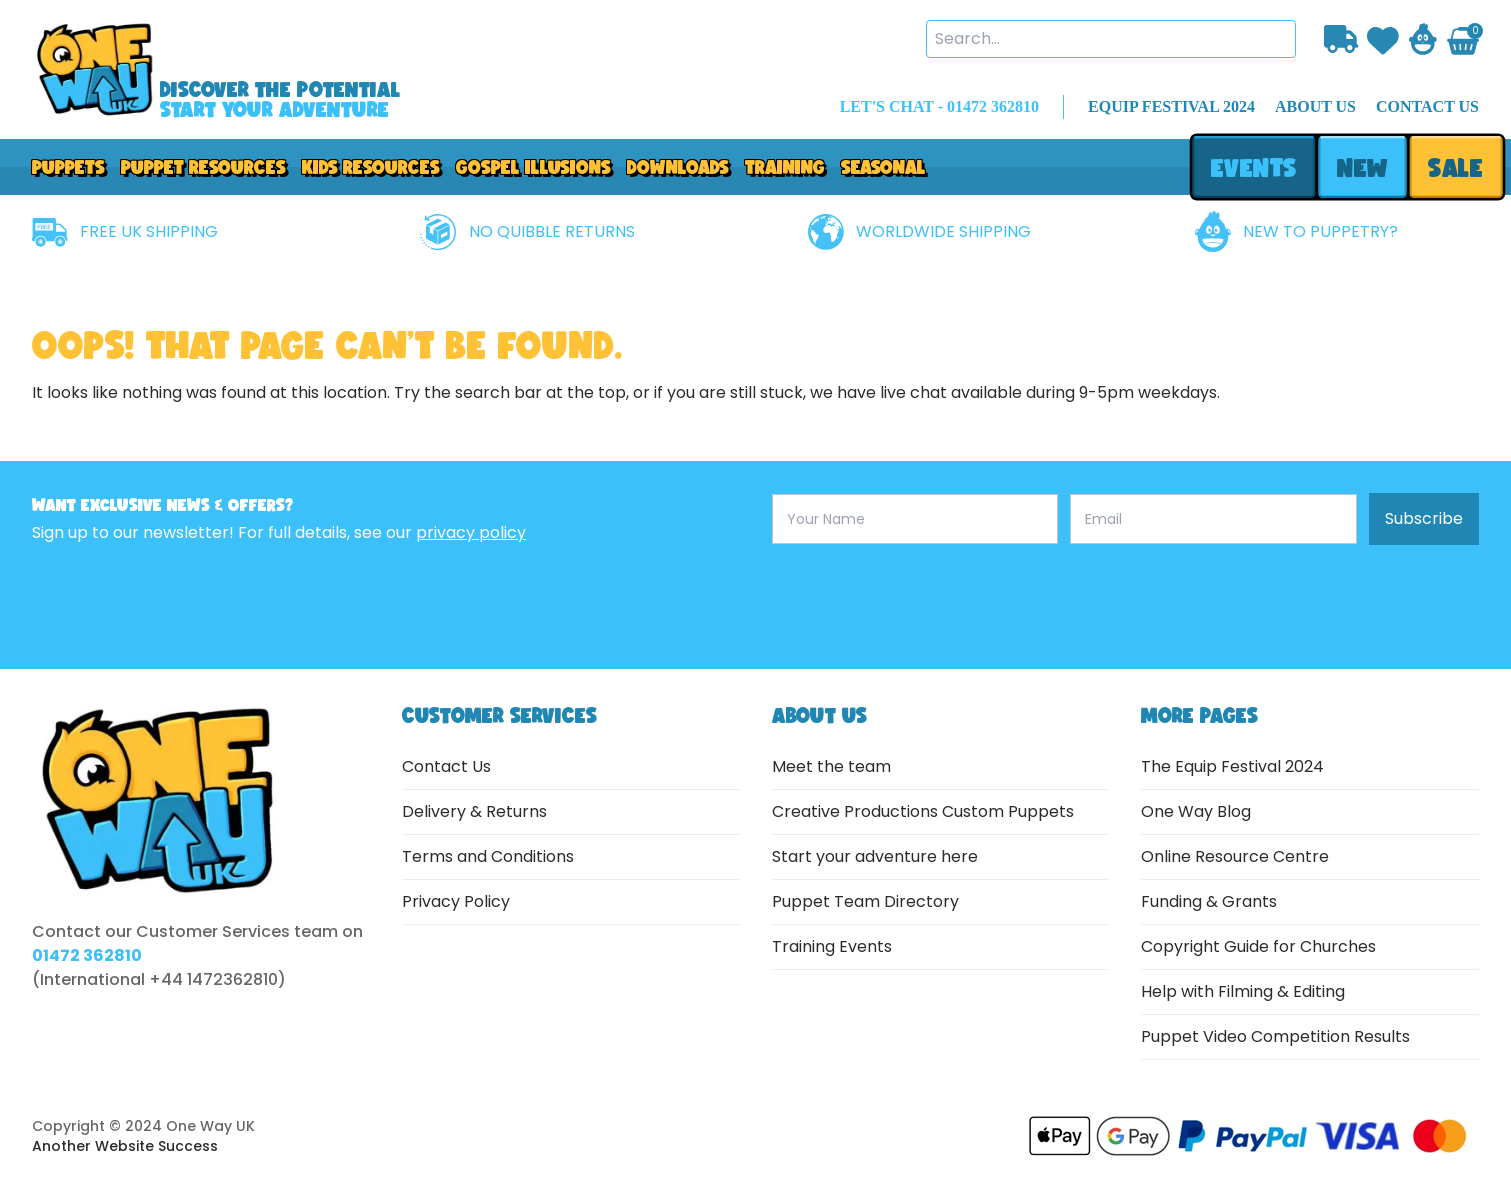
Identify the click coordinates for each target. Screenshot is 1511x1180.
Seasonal (883, 167)
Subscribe (1424, 518)
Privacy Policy (456, 901)
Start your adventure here (875, 856)
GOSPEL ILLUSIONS (533, 167)
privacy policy (471, 532)
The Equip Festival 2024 (1232, 766)
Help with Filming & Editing (1243, 991)
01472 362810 (87, 955)
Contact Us (446, 766)
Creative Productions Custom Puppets (923, 811)
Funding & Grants (1209, 901)
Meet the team (831, 766)
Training (785, 167)
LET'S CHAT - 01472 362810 (939, 106)
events (1253, 167)
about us (1315, 106)
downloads (678, 167)
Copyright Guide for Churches (1258, 946)
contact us (1427, 106)
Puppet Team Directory (865, 901)
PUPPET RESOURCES (203, 167)
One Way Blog (1196, 811)
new (1362, 167)
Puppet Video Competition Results (1275, 1036)
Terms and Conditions (488, 856)
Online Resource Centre (1235, 856)
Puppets (68, 167)
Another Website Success (125, 1146)
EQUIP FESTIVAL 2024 (1171, 106)
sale (1456, 167)
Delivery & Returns (474, 811)
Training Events (832, 946)
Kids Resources (371, 167)
